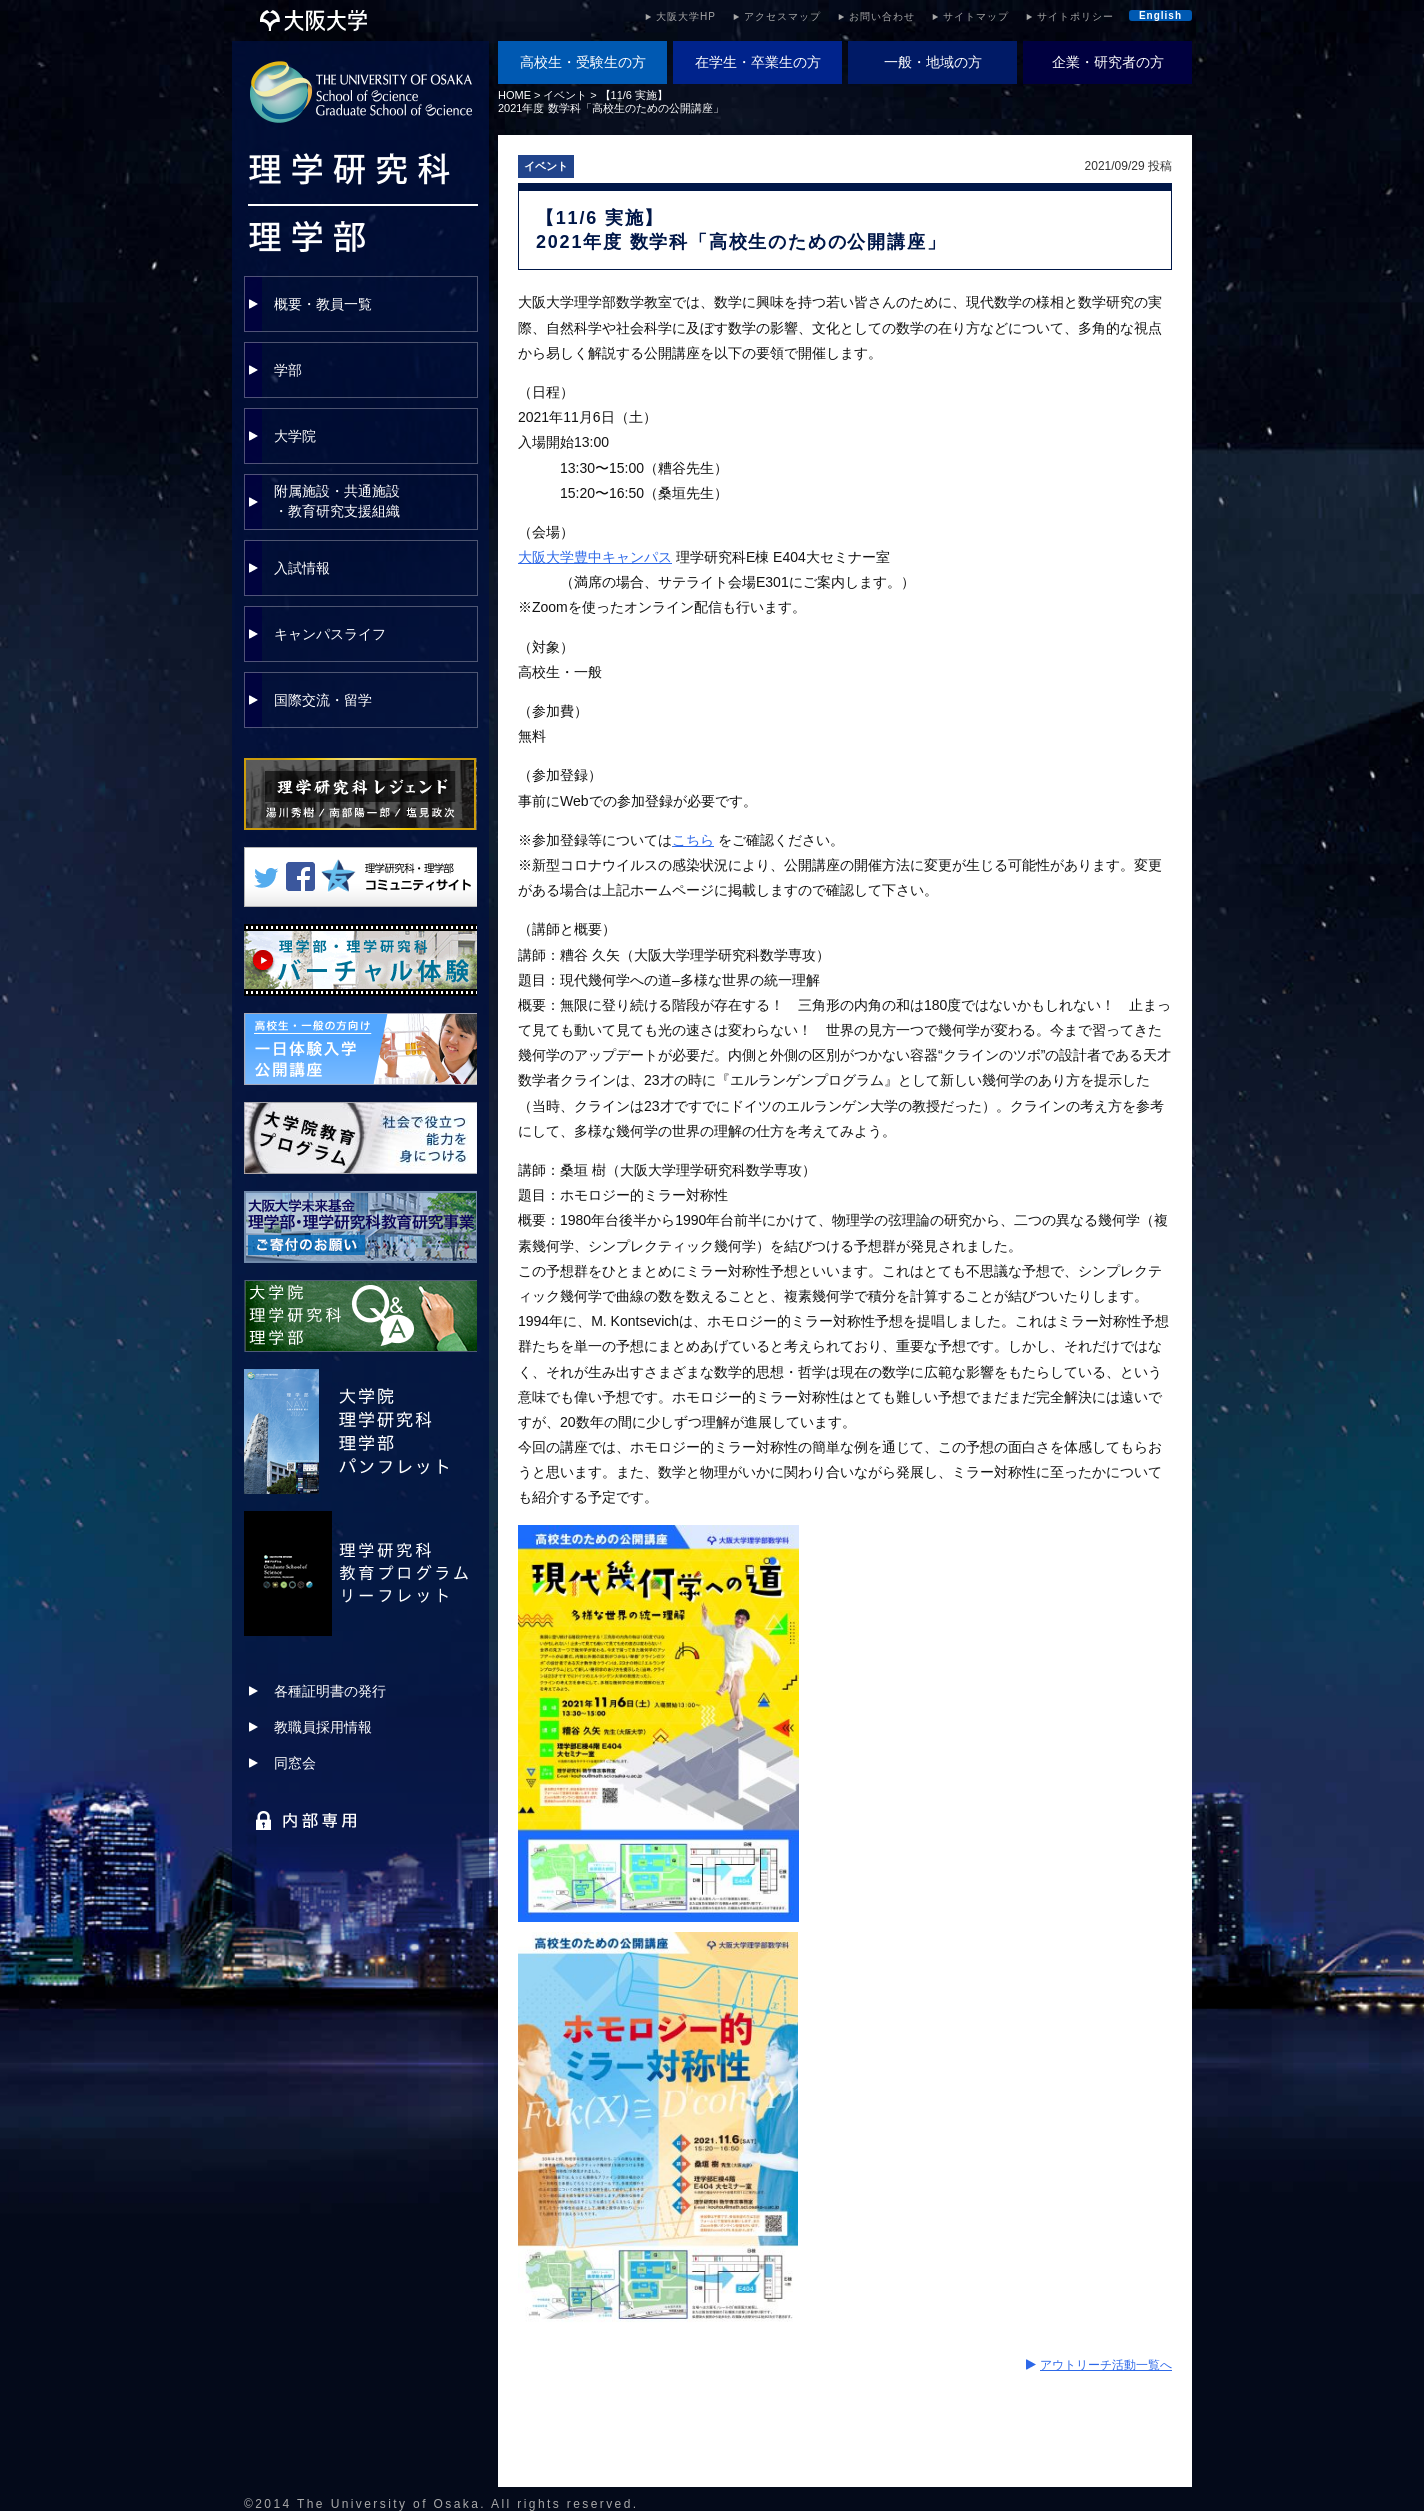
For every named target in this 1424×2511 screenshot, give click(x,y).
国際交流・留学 (323, 700)
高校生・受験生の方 (583, 62)
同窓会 (295, 1763)
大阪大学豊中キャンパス (595, 557)
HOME (514, 95)
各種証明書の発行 (330, 1691)
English (1160, 15)
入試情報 (302, 568)
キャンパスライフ (330, 634)
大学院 (295, 436)
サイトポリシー (1075, 16)
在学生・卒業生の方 (758, 62)
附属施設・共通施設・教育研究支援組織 (337, 501)
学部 (288, 370)
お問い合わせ (882, 16)
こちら (693, 840)
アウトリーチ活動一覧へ (1106, 2365)
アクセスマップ (782, 16)
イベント (565, 95)
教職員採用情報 (323, 1727)
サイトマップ (976, 16)
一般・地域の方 (933, 62)
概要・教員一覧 (323, 304)
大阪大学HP (686, 16)
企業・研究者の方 (1108, 62)
